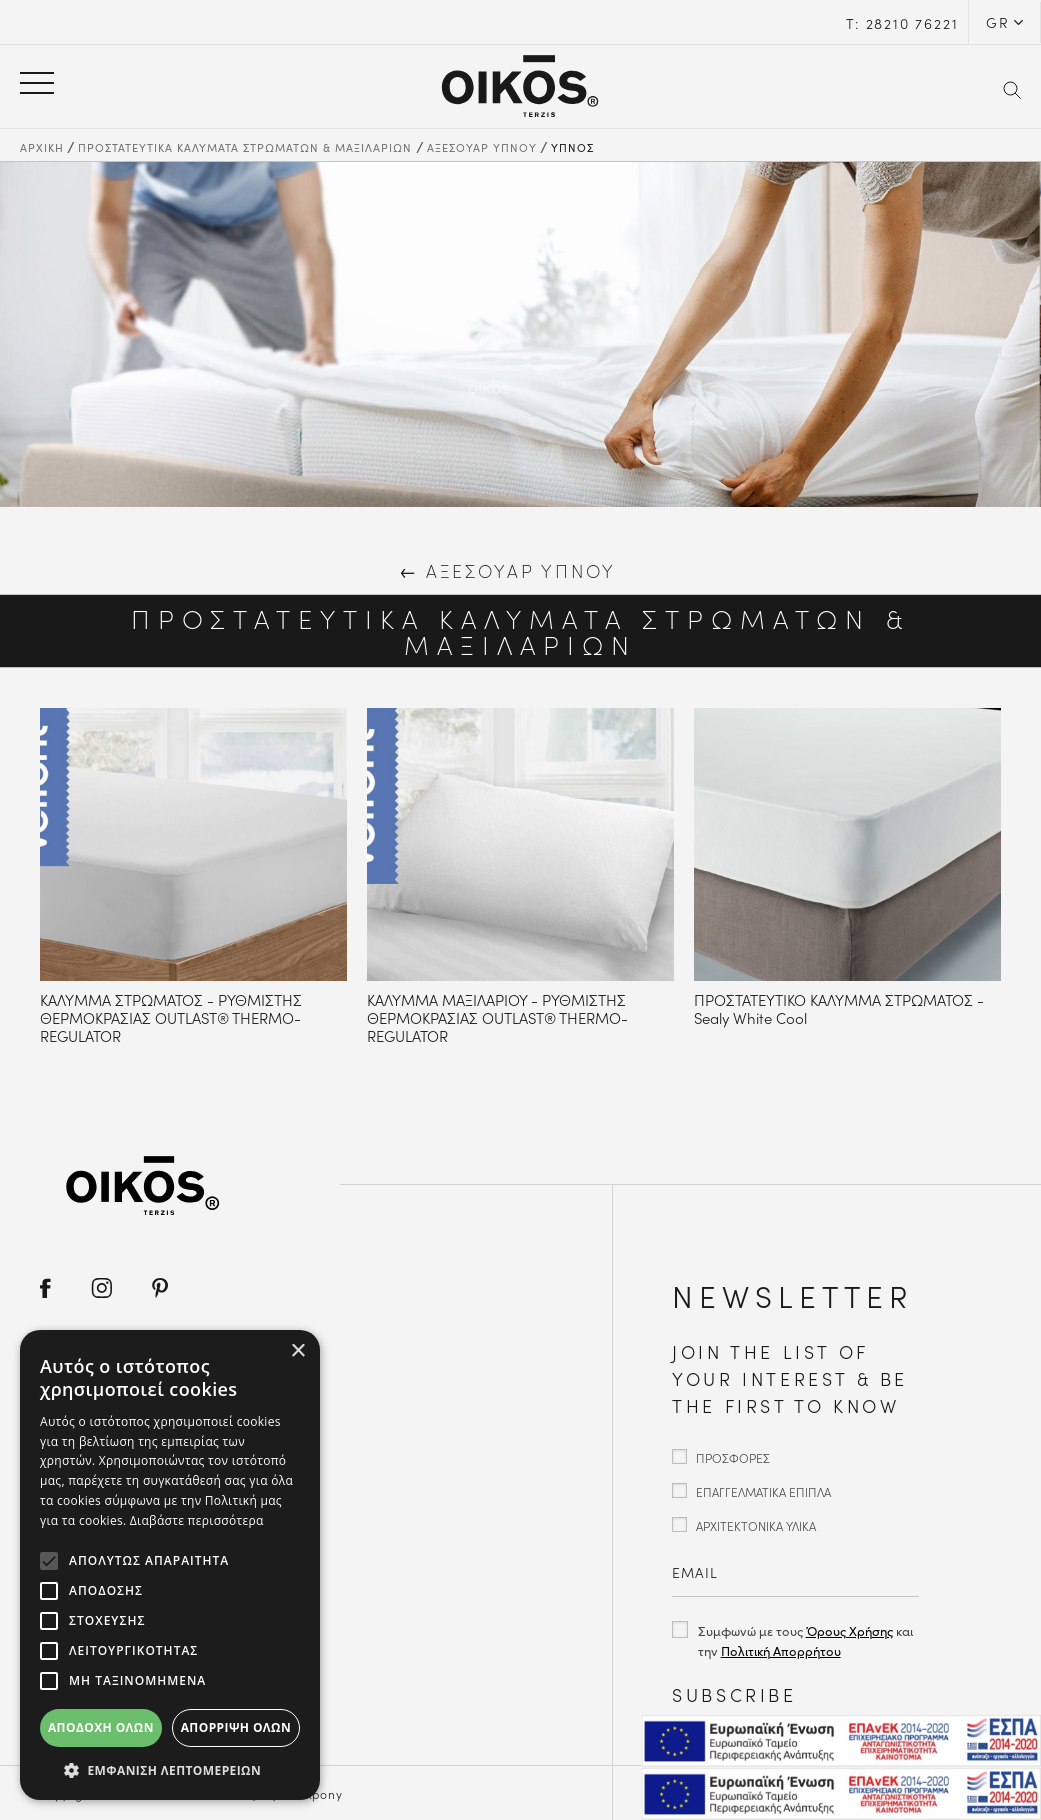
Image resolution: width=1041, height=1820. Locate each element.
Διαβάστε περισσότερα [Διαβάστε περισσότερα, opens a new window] (197, 1520)
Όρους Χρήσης (849, 1630)
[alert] (170, 1565)
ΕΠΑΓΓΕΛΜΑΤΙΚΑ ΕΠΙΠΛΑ (763, 1491)
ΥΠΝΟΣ (572, 147)
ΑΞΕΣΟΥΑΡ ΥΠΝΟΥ (482, 147)
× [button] (297, 1351)
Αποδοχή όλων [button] (101, 1727)
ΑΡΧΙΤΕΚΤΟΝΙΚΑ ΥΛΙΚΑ (756, 1525)
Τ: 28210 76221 (902, 23)
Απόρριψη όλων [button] (236, 1727)
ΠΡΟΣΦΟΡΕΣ (733, 1457)
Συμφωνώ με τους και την (805, 1640)
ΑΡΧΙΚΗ (42, 147)
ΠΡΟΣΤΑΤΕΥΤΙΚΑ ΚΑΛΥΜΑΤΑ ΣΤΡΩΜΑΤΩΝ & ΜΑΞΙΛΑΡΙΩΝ (245, 147)
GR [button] (998, 22)
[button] (170, 1770)
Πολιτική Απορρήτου (781, 1650)
